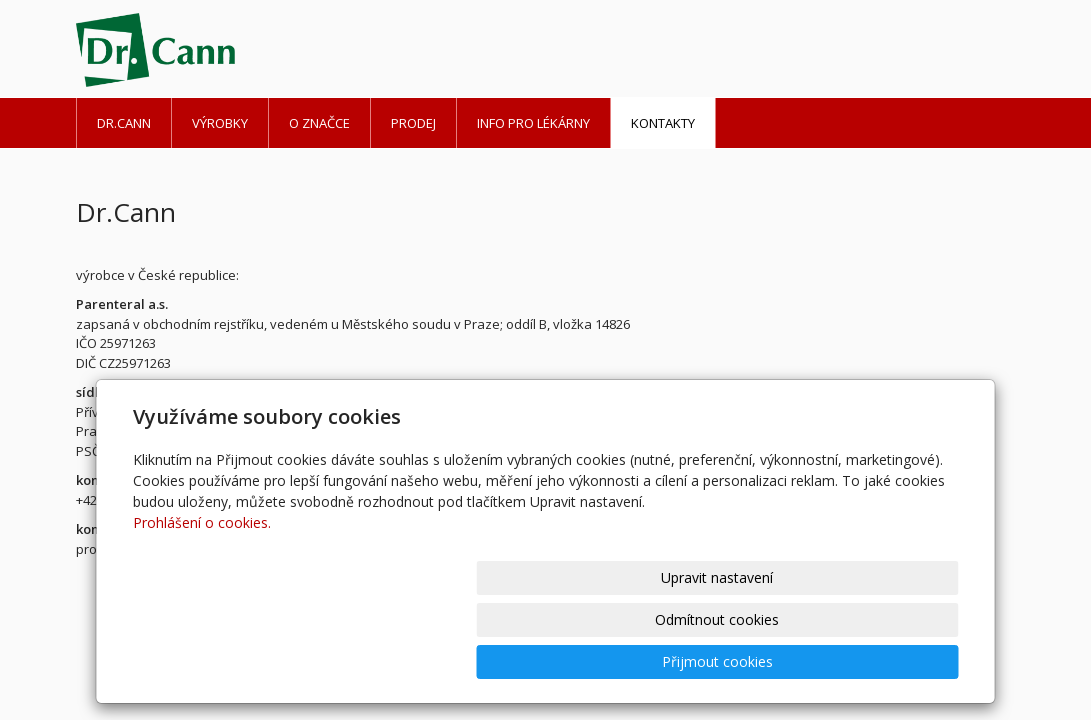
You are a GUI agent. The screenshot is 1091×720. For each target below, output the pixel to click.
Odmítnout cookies (718, 661)
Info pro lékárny (533, 123)
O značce (319, 123)
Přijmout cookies (882, 661)
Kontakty (663, 123)
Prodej (413, 123)
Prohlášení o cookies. (202, 606)
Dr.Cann (124, 123)
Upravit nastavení (554, 661)
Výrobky (220, 123)
